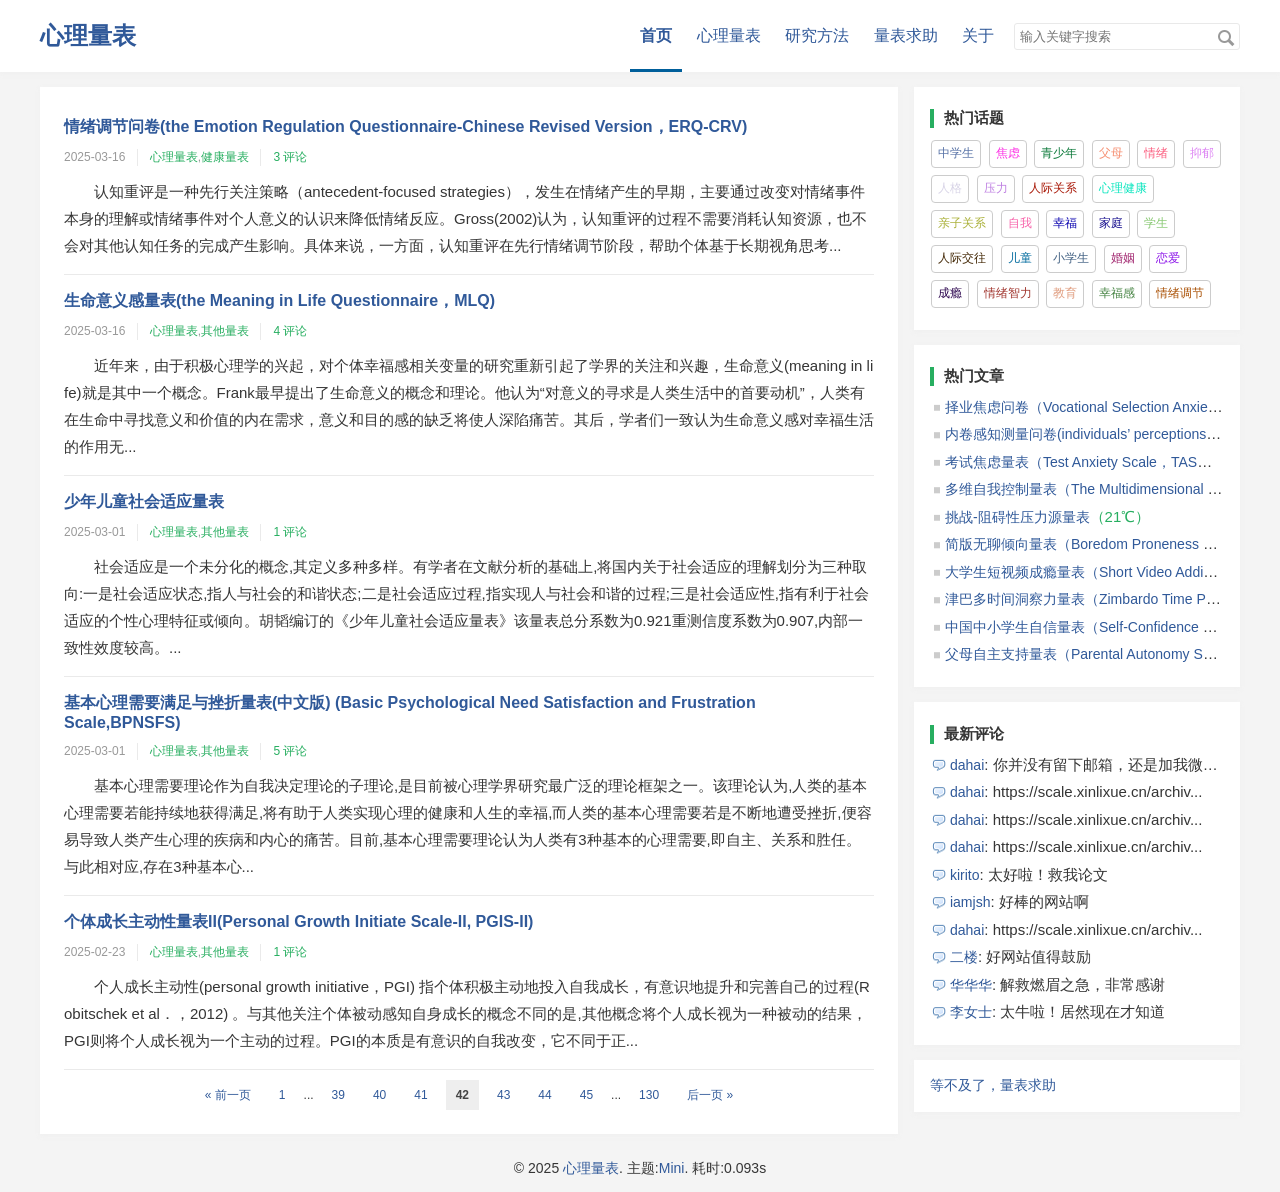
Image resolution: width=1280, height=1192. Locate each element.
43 (503, 1095)
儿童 (1020, 258)
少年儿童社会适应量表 (144, 501)
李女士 (971, 1012)
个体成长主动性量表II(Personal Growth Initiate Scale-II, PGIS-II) (298, 921)
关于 (978, 35)
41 (420, 1095)
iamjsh (970, 902)
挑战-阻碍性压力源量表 (1017, 517)
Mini (672, 1168)
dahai (967, 765)
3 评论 (290, 157)
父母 (1111, 153)
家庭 (1111, 223)
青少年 (1059, 153)
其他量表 (225, 331)
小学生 (1071, 258)
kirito (965, 875)
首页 (656, 35)
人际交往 (962, 258)
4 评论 (290, 331)
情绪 (1156, 153)
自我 (1020, 223)
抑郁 (1202, 153)
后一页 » (710, 1095)
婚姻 (1123, 258)
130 (649, 1095)
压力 (996, 188)
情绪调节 (1180, 293)
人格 (950, 188)
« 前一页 (228, 1095)
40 (379, 1095)
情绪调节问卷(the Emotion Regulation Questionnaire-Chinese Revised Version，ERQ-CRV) (405, 126)
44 (544, 1095)
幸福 (1065, 223)
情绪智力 (1008, 293)
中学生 (956, 153)
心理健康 (1123, 188)
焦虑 (1008, 153)
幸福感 (1117, 293)
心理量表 (88, 35)
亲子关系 (962, 223)
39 (338, 1095)
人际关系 (1053, 188)
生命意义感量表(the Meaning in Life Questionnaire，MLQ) (279, 300)
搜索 (1226, 38)
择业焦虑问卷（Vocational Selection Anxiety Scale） (1108, 407)
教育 (1065, 293)
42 (462, 1095)
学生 (1156, 223)
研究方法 (817, 35)
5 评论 (290, 751)
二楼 (964, 957)
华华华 (971, 985)
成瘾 (950, 293)
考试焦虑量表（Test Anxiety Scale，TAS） (1078, 462)
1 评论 (290, 532)
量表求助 (906, 35)
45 (586, 1095)
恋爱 (1168, 258)
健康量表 (225, 157)
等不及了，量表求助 (993, 1085)
